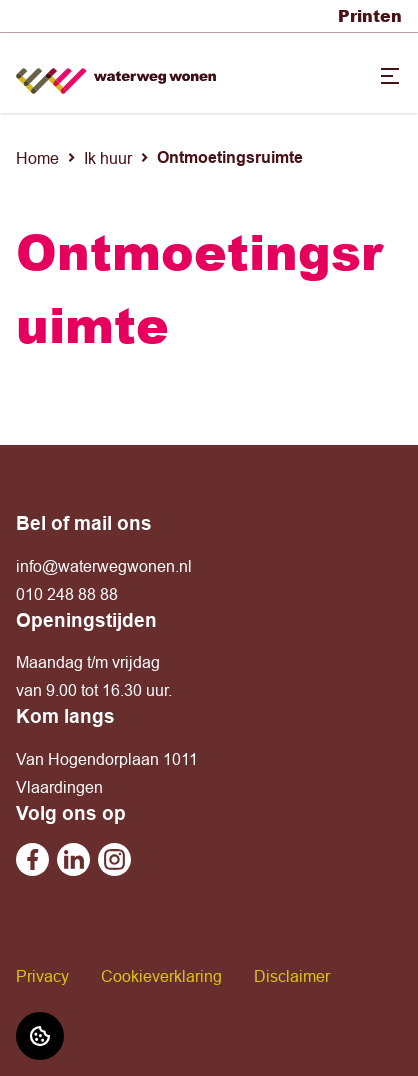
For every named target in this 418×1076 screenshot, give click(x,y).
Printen (370, 15)
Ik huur (108, 158)
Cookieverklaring (161, 976)
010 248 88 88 (67, 594)
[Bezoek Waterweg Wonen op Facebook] (32, 859)
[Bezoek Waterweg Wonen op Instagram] (114, 859)
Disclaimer (292, 976)
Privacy (42, 976)
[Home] (116, 73)
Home (37, 158)
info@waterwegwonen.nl (104, 566)
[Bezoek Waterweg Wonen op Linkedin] (73, 859)
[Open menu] (390, 76)
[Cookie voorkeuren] (40, 1036)
